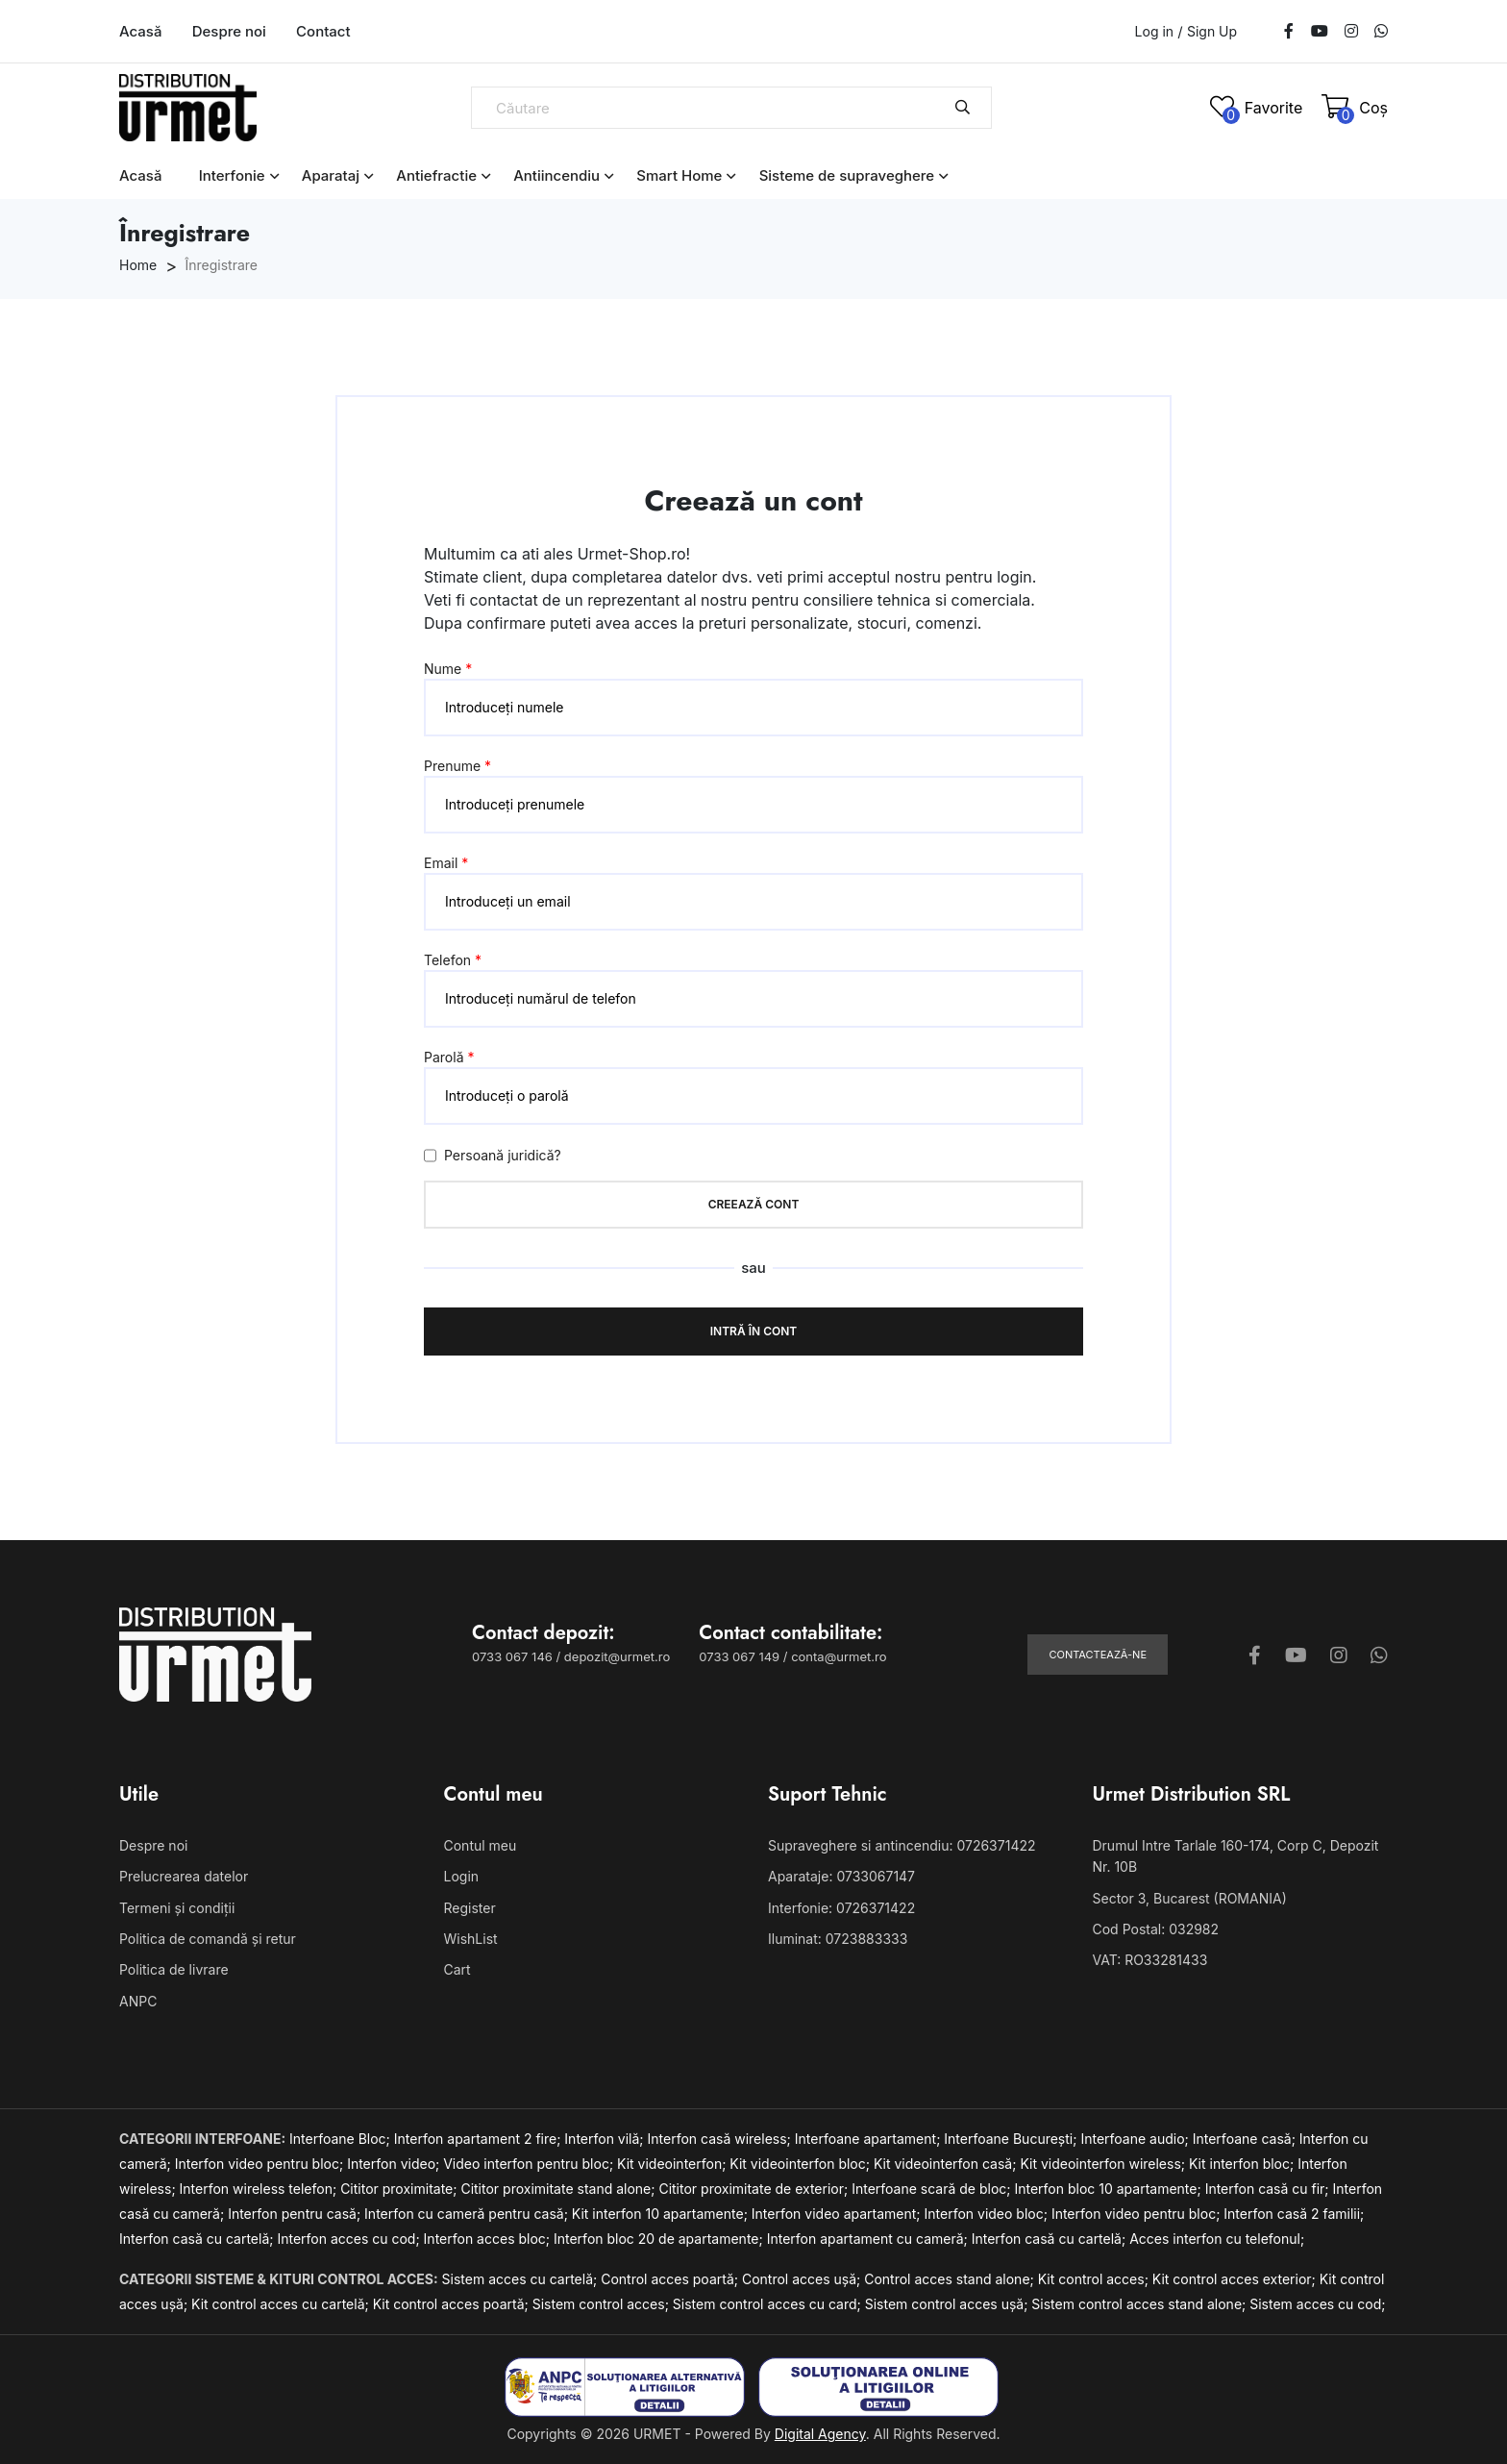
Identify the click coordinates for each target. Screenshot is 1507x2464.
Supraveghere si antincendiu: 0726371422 (902, 1845)
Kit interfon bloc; (1243, 2163)
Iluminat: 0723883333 (837, 1938)
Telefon (453, 960)
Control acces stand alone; (951, 2279)
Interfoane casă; (1246, 2138)
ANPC (138, 2001)
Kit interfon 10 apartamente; (662, 2213)
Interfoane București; (1012, 2138)
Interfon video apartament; (838, 2213)
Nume (448, 668)
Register (470, 1908)
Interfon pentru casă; (296, 2213)
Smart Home (679, 175)
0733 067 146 (512, 1656)
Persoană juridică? (492, 1155)
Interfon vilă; (605, 2138)
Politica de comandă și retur (207, 1938)
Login (462, 1876)
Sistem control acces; (602, 2304)
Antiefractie (436, 175)
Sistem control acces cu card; (769, 2304)
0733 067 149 (739, 1656)
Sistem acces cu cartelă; (522, 2279)
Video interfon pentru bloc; (530, 2163)
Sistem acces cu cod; (1317, 2304)
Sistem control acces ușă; (948, 2304)
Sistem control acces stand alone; (1140, 2304)
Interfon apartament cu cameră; (869, 2238)
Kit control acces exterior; (1236, 2279)
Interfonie (232, 175)
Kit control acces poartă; (452, 2304)
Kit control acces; (1095, 2279)
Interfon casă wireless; (721, 2138)
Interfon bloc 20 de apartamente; (660, 2238)
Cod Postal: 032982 (1156, 1929)
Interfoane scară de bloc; (933, 2188)
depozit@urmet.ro (617, 1656)
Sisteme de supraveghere (847, 175)
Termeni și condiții (177, 1908)
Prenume (457, 766)
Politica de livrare (174, 1969)
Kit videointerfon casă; (947, 2163)
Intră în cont (754, 1331)
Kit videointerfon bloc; (801, 2163)
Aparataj (330, 175)
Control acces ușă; (803, 2279)
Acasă (140, 31)
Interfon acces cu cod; (350, 2238)
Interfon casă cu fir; (1269, 2188)
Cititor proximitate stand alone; (559, 2188)
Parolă (449, 1057)
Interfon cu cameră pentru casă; (468, 2213)
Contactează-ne (1098, 1654)
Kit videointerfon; (673, 2163)
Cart (457, 1969)
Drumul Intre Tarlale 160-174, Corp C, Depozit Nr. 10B (1236, 1856)
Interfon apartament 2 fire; (479, 2138)
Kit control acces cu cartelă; (282, 2304)
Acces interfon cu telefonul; (1216, 2238)
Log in (1154, 31)
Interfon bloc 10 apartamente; (1109, 2188)
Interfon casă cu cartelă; (198, 2238)
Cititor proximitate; (400, 2188)
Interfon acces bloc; (489, 2238)
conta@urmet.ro (838, 1656)
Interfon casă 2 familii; (1293, 2213)
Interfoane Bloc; (341, 2138)
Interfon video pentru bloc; (261, 2163)
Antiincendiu (556, 175)
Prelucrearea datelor (183, 1876)
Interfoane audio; (1136, 2138)
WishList (471, 1938)
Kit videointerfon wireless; (1104, 2163)
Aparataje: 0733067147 (841, 1876)
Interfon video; (395, 2163)
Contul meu (480, 1845)
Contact (323, 31)
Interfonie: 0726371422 (841, 1908)
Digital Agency (820, 2434)
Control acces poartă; (671, 2279)
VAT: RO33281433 (1150, 1960)
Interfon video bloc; (988, 2213)
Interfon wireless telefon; (260, 2188)
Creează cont (754, 1204)
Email (446, 863)
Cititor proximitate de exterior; (755, 2188)
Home (138, 265)
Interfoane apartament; (870, 2138)
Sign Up (1212, 31)
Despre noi (229, 31)
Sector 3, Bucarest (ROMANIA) (1190, 1898)
